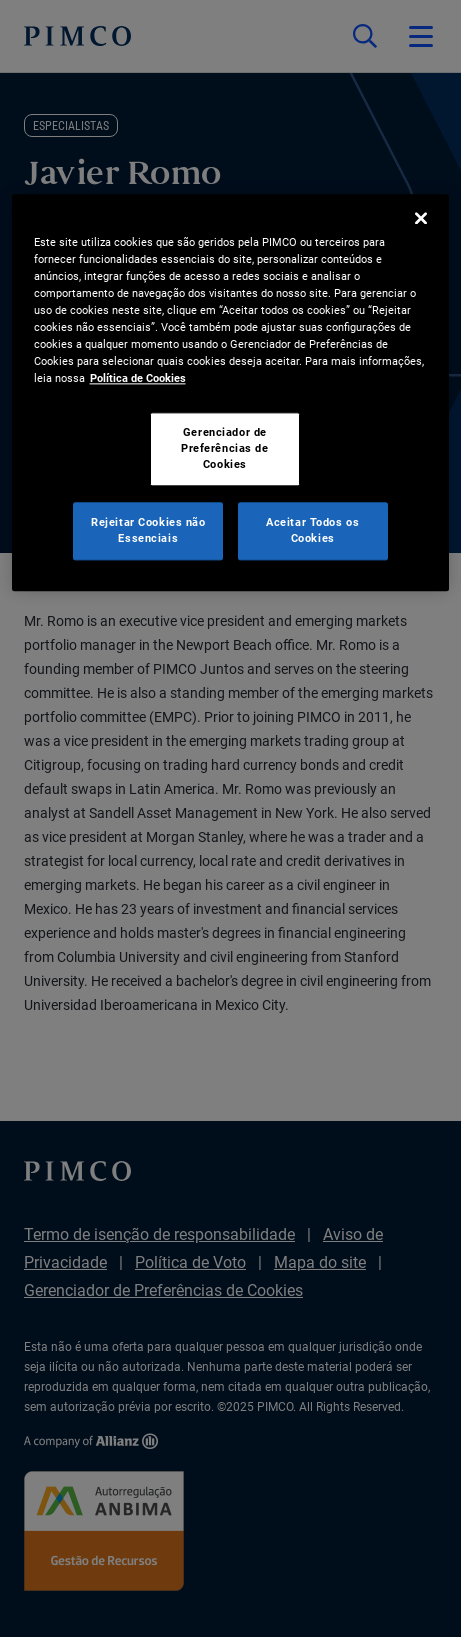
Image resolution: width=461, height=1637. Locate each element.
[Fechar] (421, 218)
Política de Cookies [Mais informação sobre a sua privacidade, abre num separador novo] (138, 378)
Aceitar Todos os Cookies (312, 530)
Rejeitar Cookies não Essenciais (148, 530)
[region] (231, 392)
